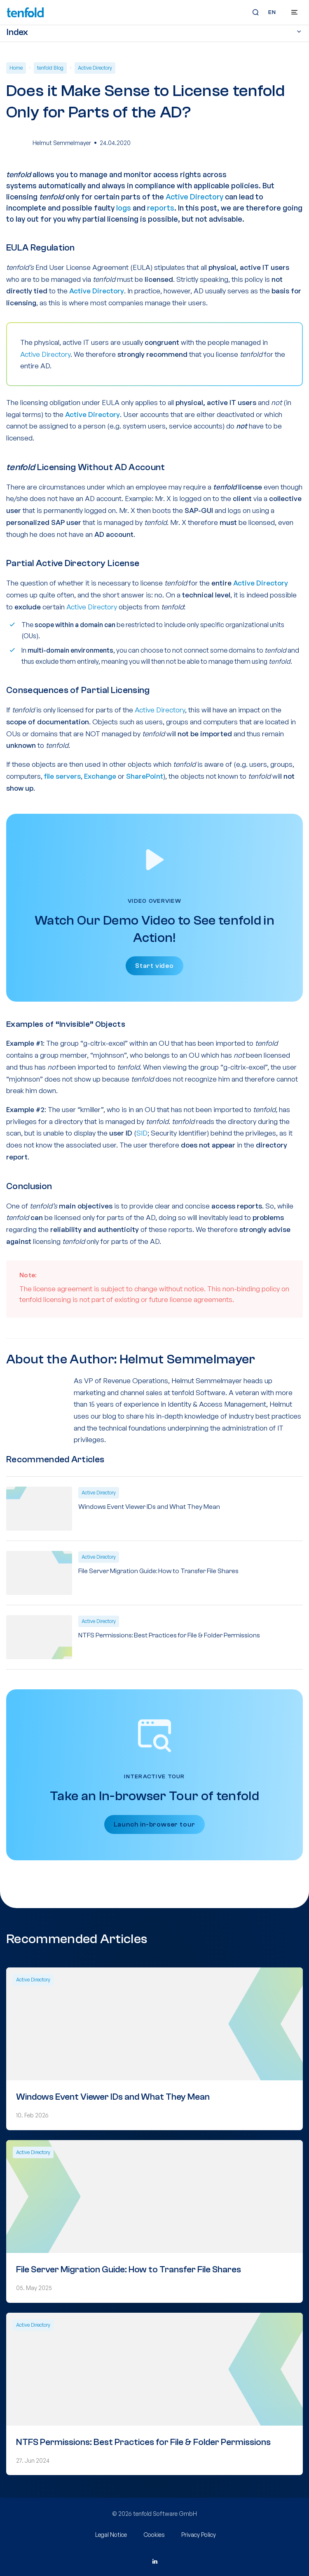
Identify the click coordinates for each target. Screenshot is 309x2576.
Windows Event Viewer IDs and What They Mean (149, 1506)
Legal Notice (111, 2534)
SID (141, 1133)
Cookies (154, 2534)
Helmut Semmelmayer (62, 142)
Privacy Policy (198, 2534)
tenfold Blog (50, 68)
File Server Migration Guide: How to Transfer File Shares (158, 1571)
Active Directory (95, 68)
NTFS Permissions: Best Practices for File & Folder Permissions (169, 1635)
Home (16, 68)
